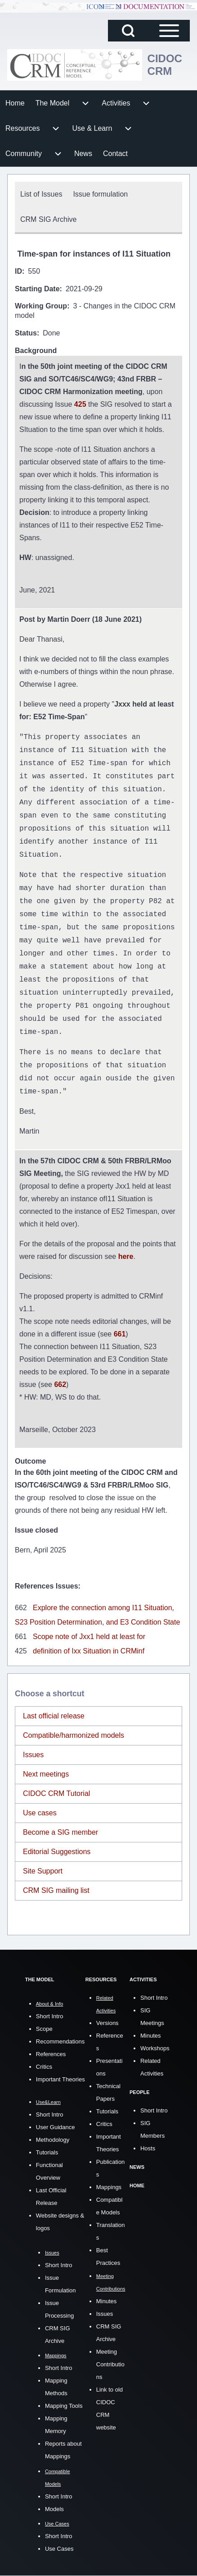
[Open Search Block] (128, 30)
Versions (107, 2023)
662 (60, 1384)
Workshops (155, 2048)
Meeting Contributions (110, 2364)
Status (26, 333)
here (126, 1256)
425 (81, 404)
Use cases (40, 1813)
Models (54, 2509)
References (51, 2054)
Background (36, 350)
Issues (33, 1755)
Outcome (30, 1461)
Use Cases (59, 2548)
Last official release (54, 1716)
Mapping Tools (64, 2405)
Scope (44, 2028)
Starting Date (37, 289)
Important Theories (60, 2079)
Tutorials (47, 2152)
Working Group (41, 306)
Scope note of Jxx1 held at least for (89, 1636)
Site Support (43, 1871)
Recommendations (60, 2041)
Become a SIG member (60, 1832)
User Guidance (55, 2127)
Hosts (147, 2148)
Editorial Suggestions (56, 1851)
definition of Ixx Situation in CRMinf (88, 1651)
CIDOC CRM (165, 64)
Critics (44, 2066)
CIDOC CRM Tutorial (56, 1793)
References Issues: (48, 1586)
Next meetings (46, 1774)
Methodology (52, 2139)
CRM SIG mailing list (56, 1890)
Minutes (106, 2301)
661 (120, 1334)
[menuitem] (15, 103)
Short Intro (49, 2016)
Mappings (108, 2187)
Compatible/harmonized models (73, 1735)
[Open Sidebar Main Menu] (169, 30)
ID (18, 271)
